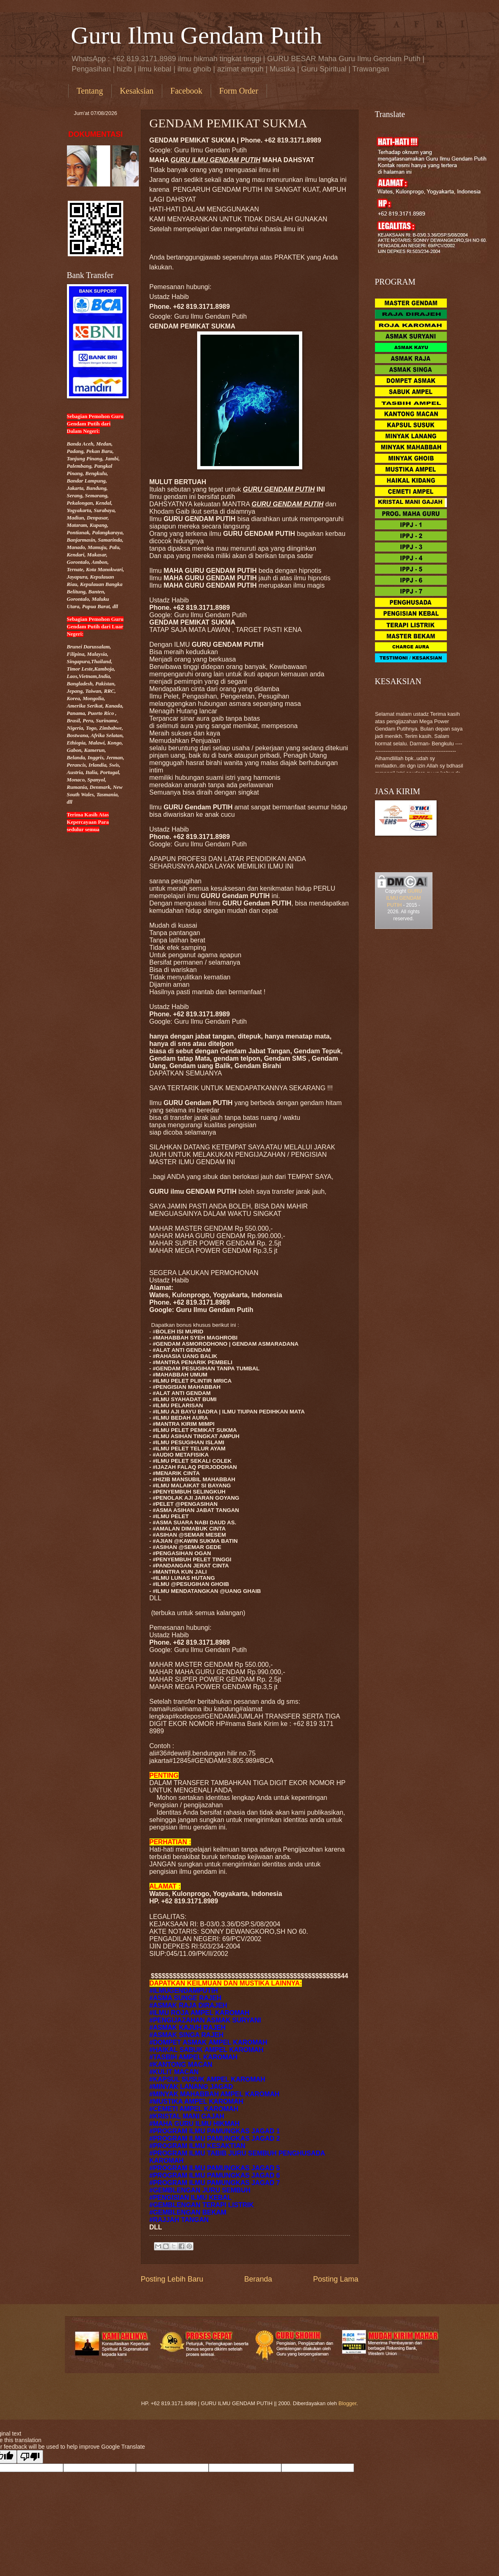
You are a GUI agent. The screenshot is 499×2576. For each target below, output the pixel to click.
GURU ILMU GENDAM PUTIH (404, 898)
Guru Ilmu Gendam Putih (196, 35)
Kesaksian (137, 90)
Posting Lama (335, 2279)
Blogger (347, 2403)
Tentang (90, 90)
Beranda (258, 2279)
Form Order (238, 90)
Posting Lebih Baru (172, 2279)
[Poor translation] (30, 2456)
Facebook (186, 90)
